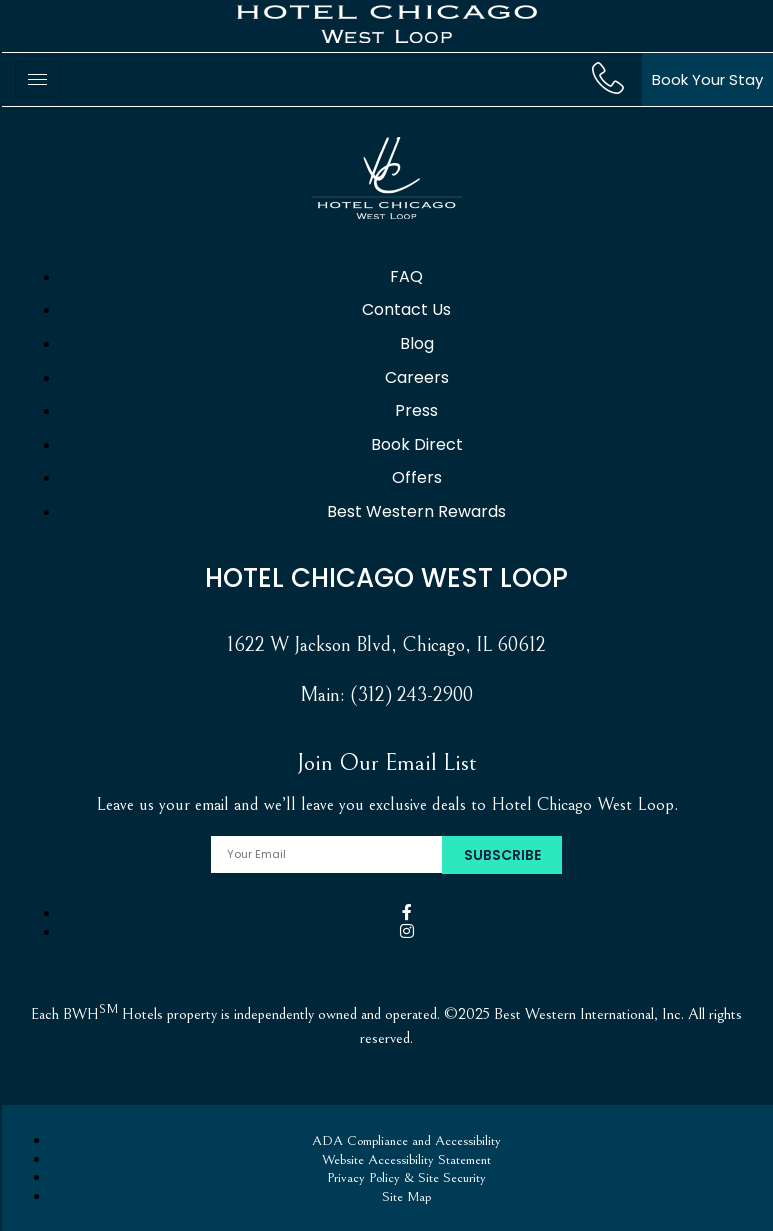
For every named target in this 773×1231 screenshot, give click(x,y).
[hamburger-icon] (37, 79)
